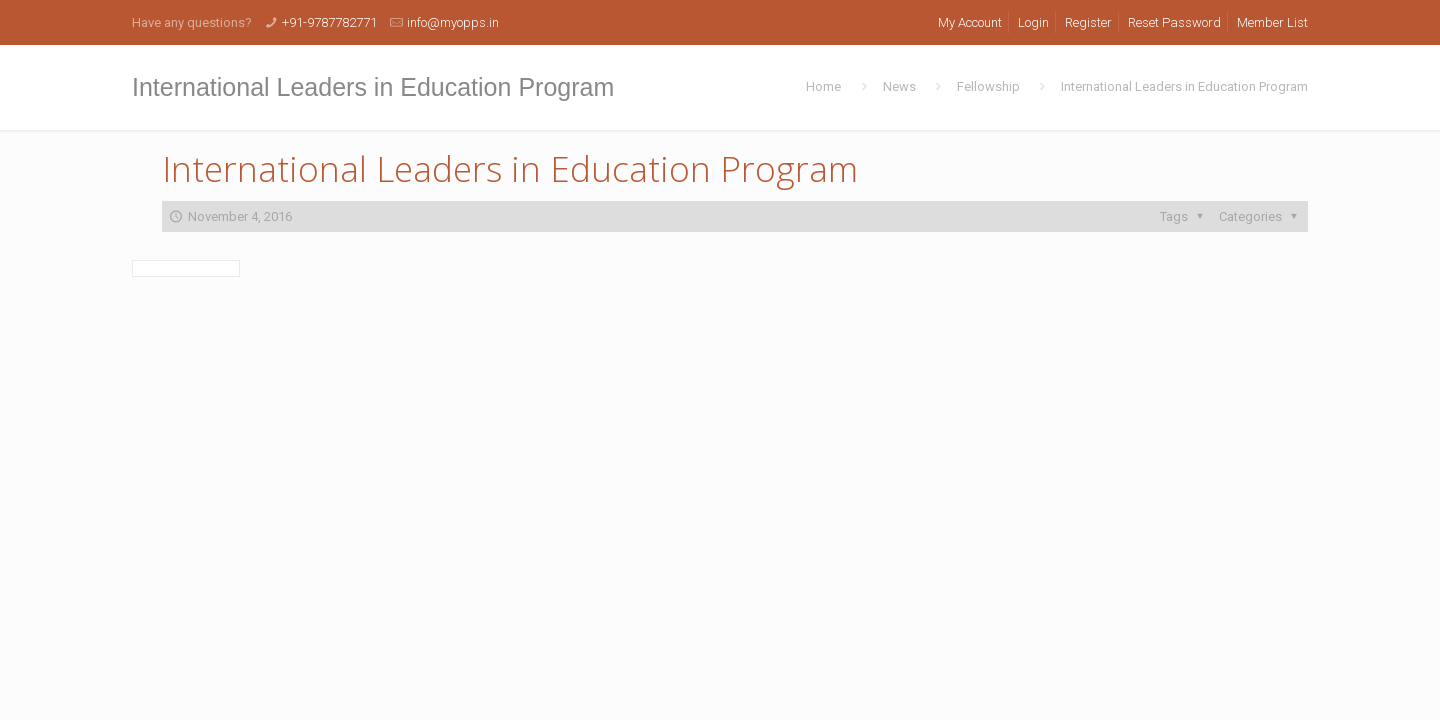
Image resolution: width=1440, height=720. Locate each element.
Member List (1272, 22)
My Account (970, 22)
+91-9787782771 (329, 22)
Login (1033, 22)
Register (1088, 22)
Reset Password (1174, 22)
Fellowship (988, 86)
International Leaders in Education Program (1184, 86)
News (899, 86)
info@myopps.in (453, 22)
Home (823, 86)
